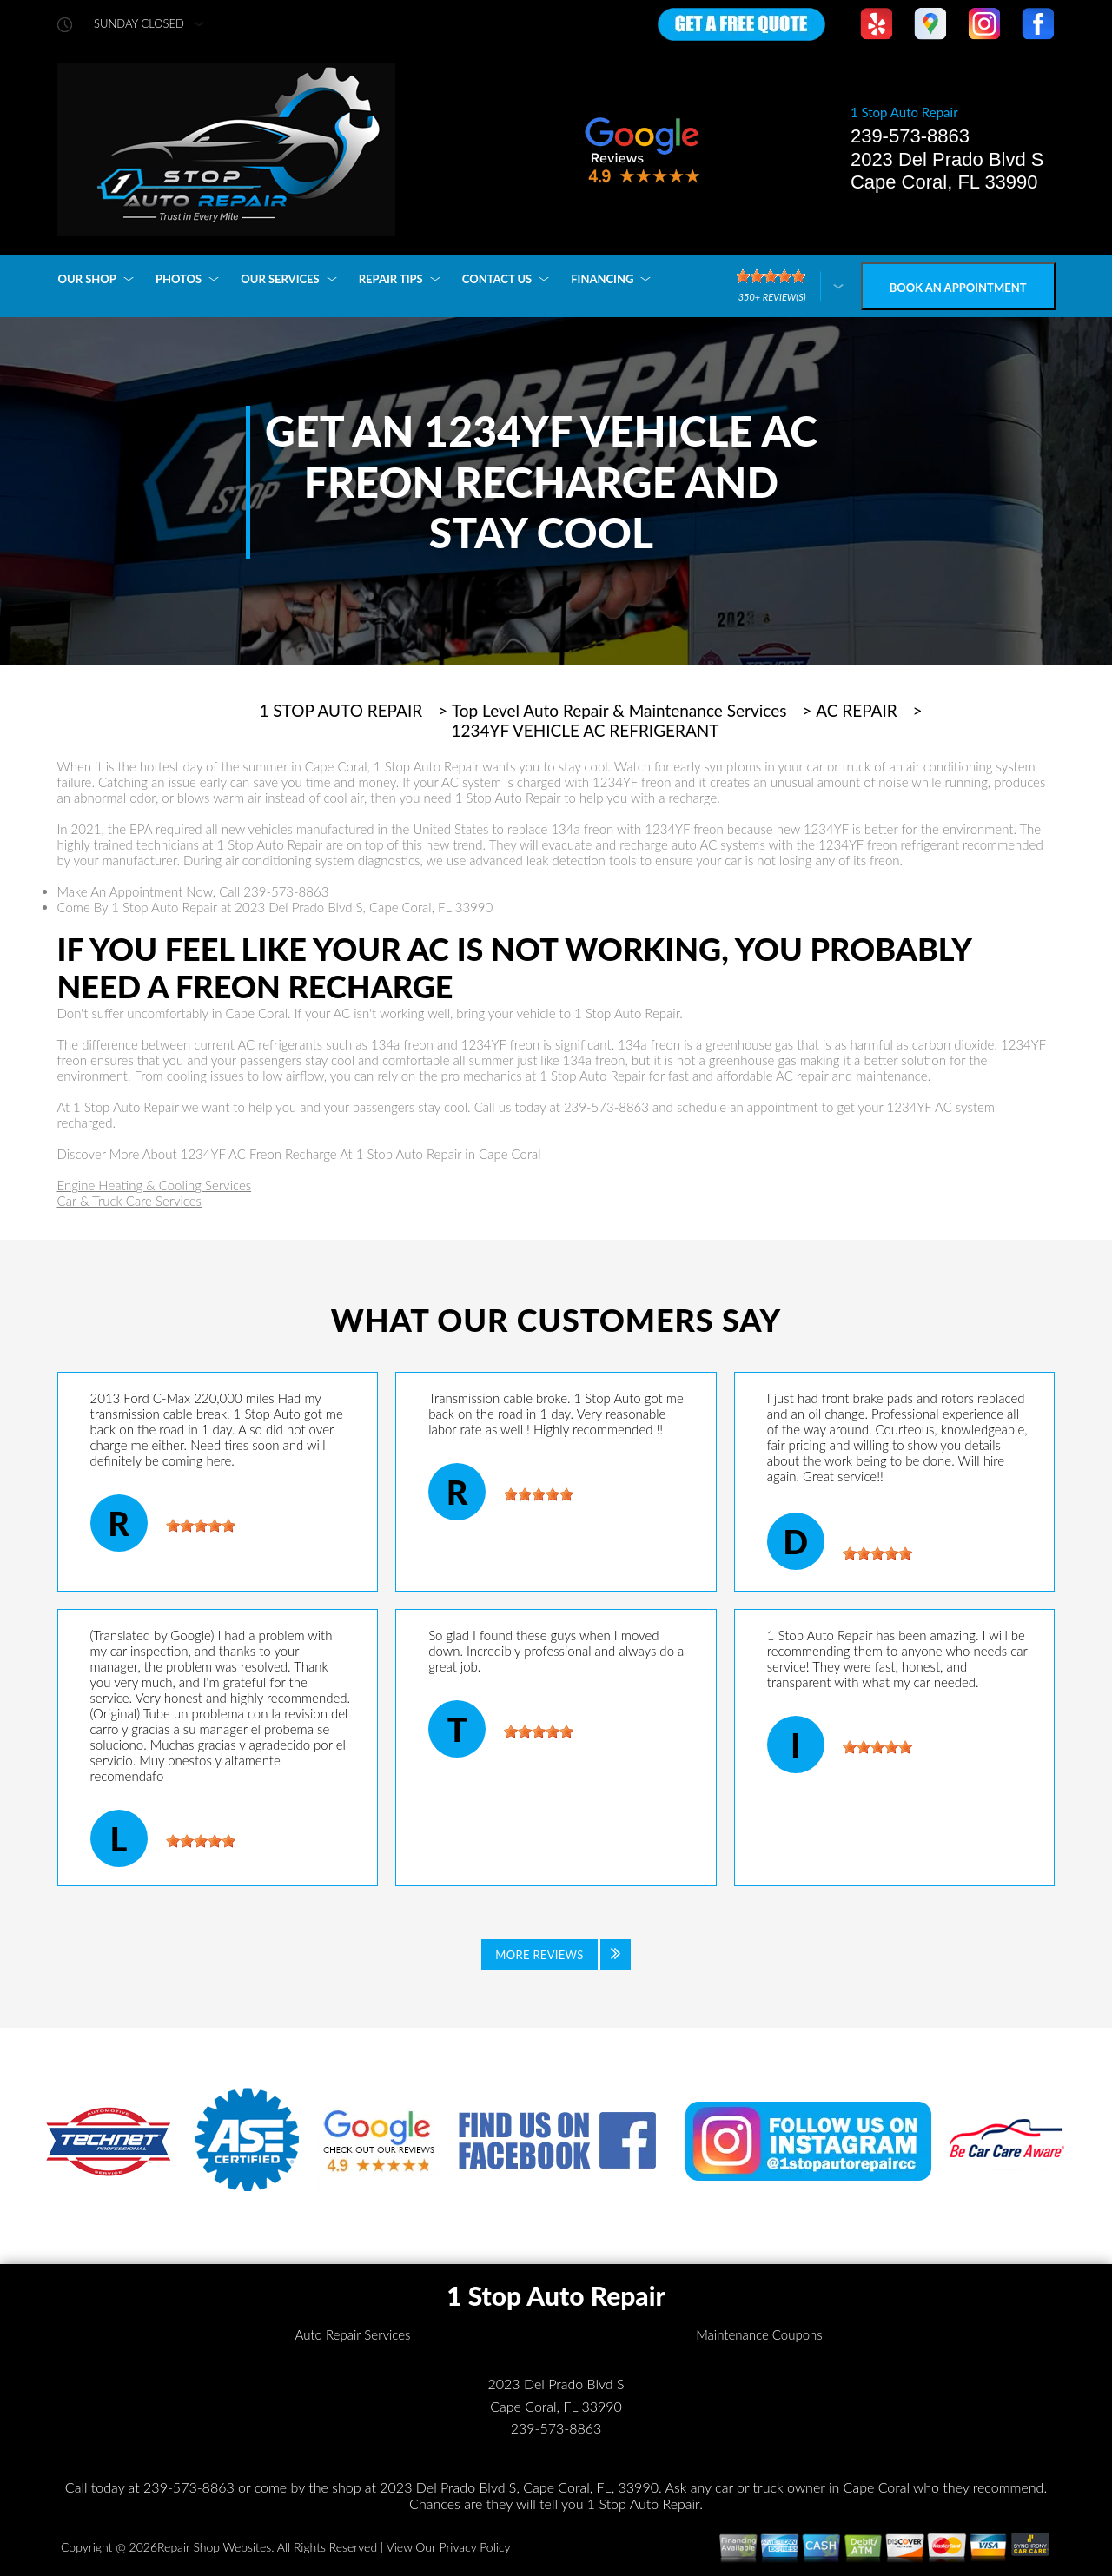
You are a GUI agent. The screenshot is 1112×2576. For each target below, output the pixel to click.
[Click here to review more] (790, 286)
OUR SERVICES (280, 279)
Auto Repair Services (353, 2334)
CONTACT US (497, 279)
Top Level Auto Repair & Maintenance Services (619, 710)
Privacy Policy (474, 2547)
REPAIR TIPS (391, 279)
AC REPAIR (856, 710)
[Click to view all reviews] (556, 1954)
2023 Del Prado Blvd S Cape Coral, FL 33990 (947, 171)
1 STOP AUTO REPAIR (340, 710)
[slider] (200, 1526)
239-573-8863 (910, 136)
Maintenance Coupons (759, 2334)
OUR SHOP (87, 279)
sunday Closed (139, 23)
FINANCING (602, 279)
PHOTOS (179, 279)
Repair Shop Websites (214, 2547)
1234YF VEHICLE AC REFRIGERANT (585, 730)
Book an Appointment (958, 288)
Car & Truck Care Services (129, 1201)
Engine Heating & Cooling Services (154, 1185)
